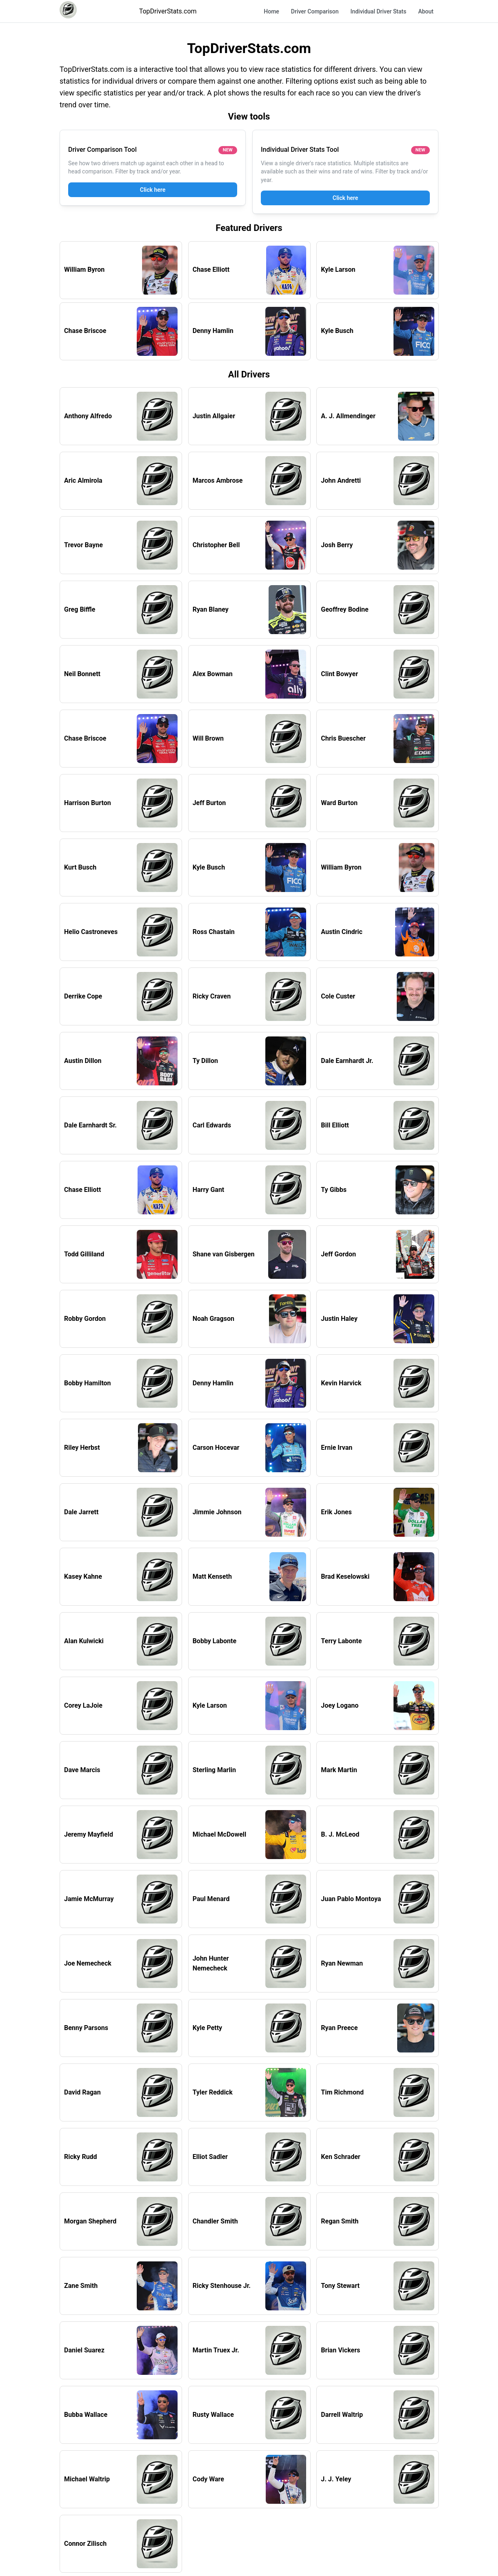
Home (271, 11)
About (426, 11)
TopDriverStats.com (168, 11)
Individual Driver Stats (378, 11)
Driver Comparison (315, 11)
